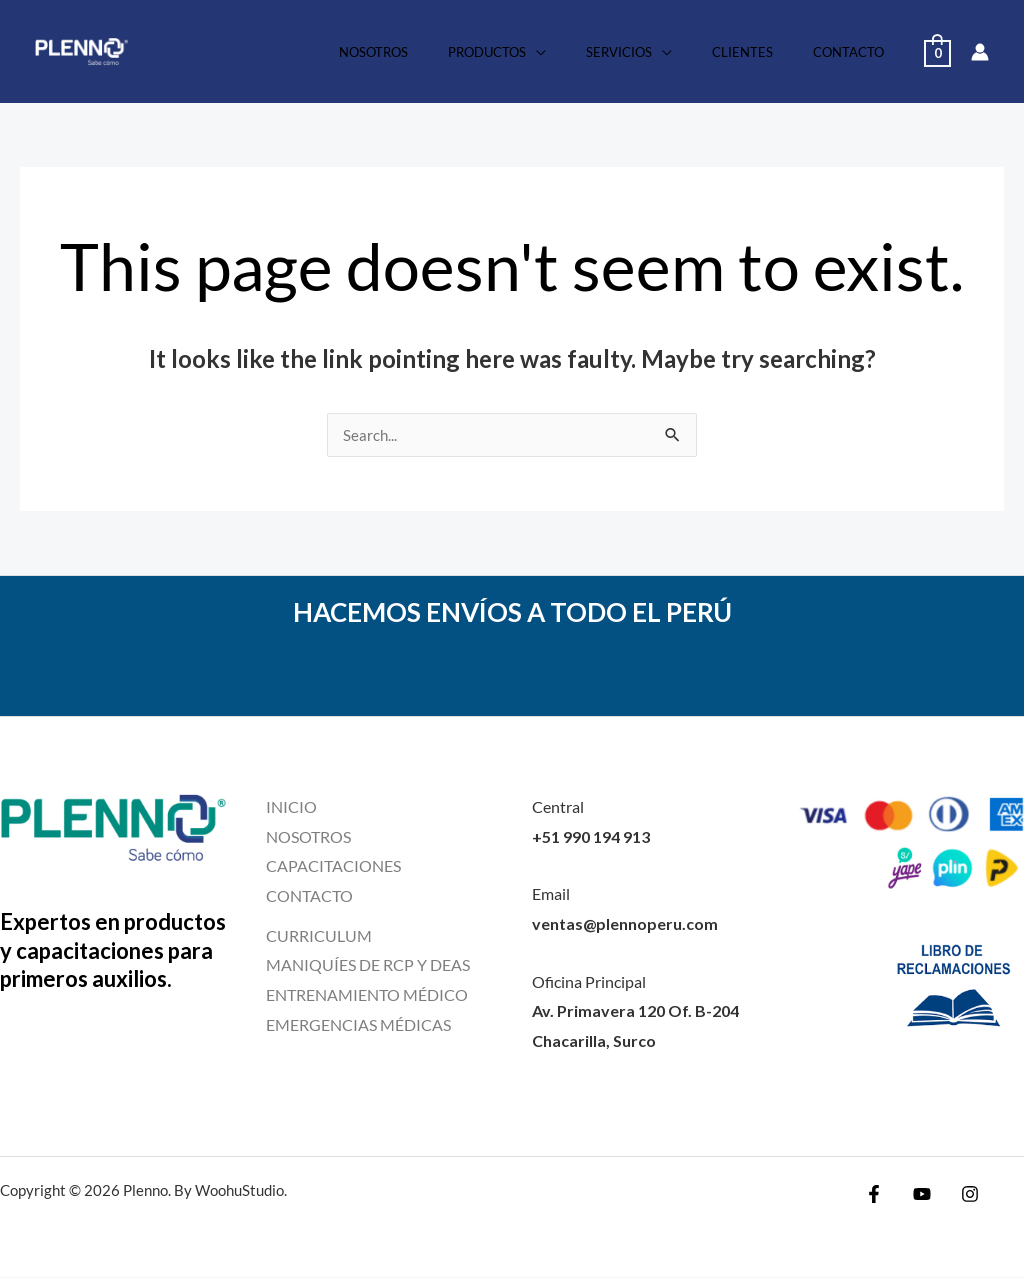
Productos (536, 52)
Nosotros (436, 52)
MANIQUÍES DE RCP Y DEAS (368, 965)
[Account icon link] (980, 52)
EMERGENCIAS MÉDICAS (358, 1025)
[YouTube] (922, 1195)
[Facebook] (879, 1195)
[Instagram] (965, 1195)
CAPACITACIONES (333, 866)
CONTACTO (309, 896)
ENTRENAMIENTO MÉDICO (367, 995)
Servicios (654, 52)
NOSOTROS (308, 837)
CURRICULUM (319, 936)
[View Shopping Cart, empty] (937, 51)
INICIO (291, 807)
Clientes (763, 52)
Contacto (855, 52)
